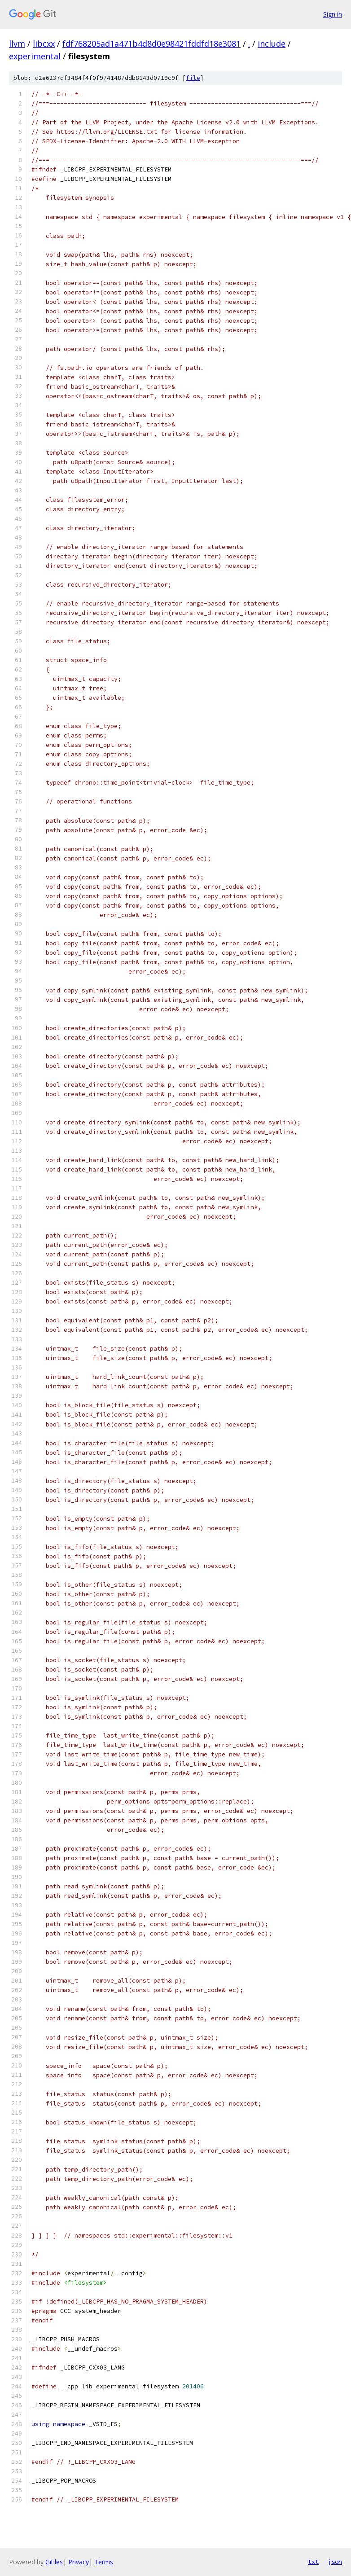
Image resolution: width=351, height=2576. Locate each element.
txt (313, 2562)
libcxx (44, 43)
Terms (103, 2562)
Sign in (332, 14)
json (335, 2562)
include (271, 43)
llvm (17, 43)
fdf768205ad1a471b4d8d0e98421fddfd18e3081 (151, 43)
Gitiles (54, 2562)
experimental (35, 56)
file (193, 78)
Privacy (78, 2562)
